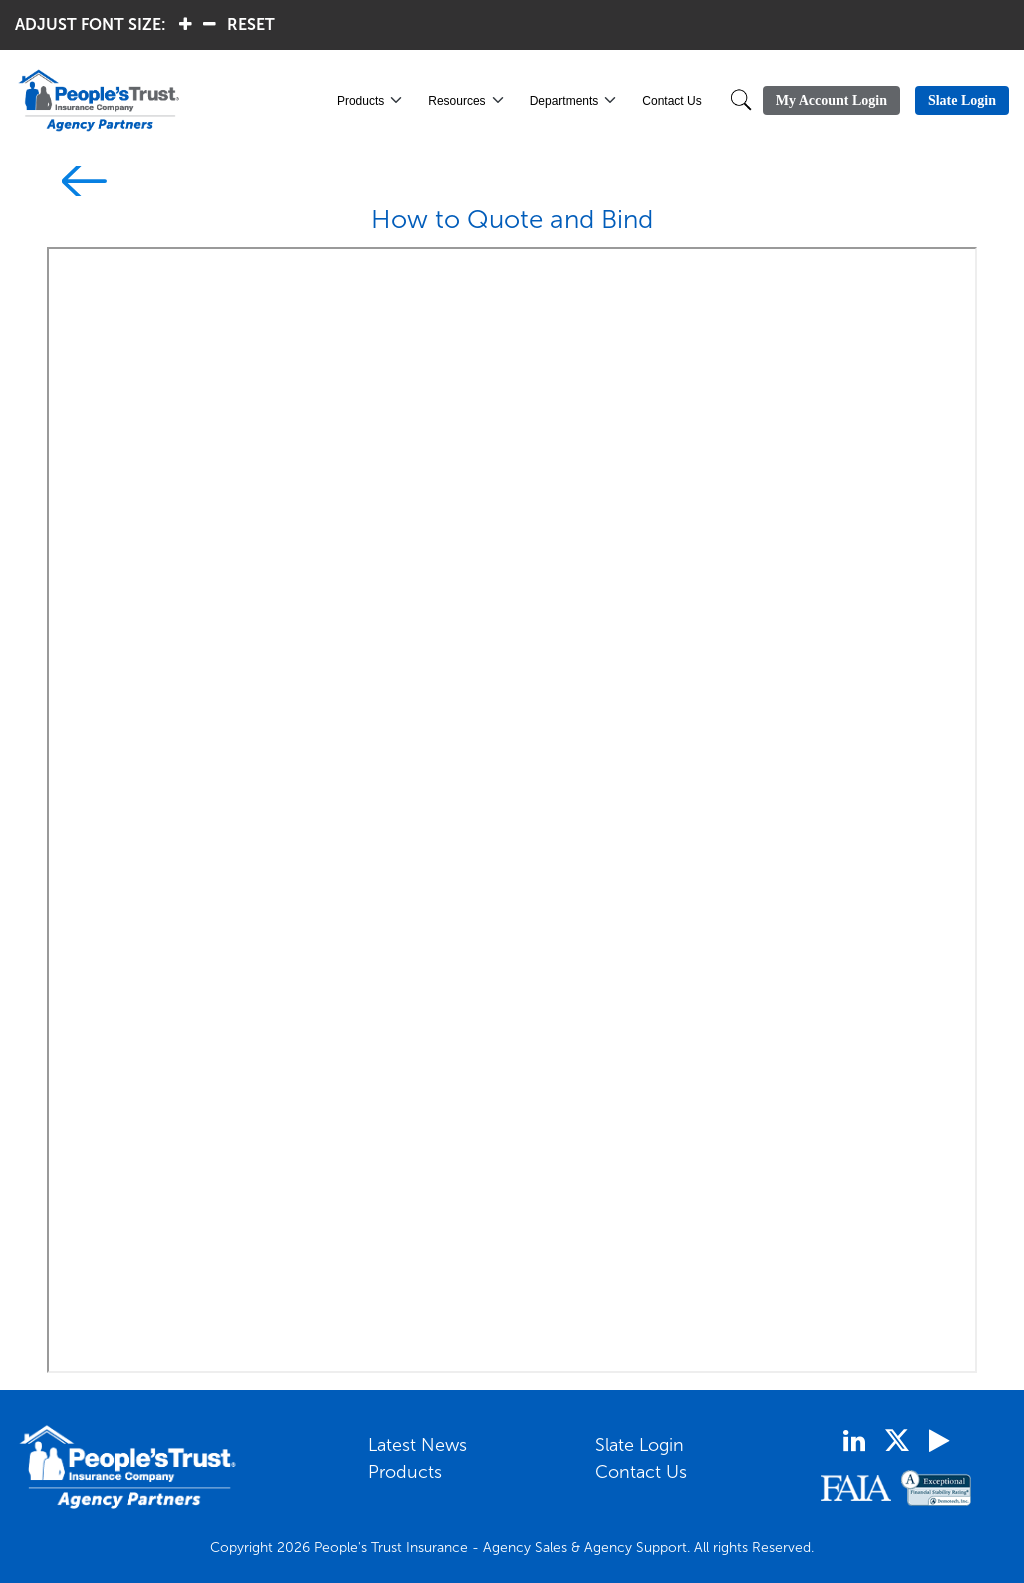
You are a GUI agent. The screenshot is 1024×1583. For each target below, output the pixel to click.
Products (360, 101)
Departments (564, 101)
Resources (456, 101)
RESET (251, 24)
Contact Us (671, 101)
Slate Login (639, 1445)
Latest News (417, 1445)
